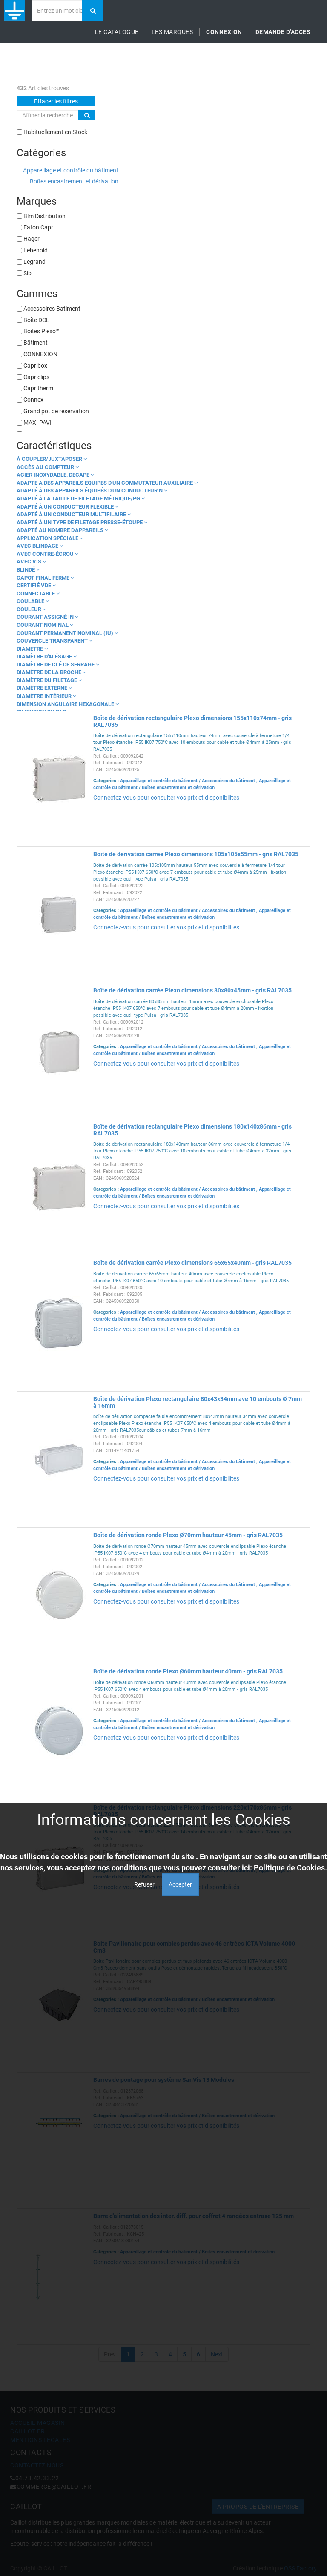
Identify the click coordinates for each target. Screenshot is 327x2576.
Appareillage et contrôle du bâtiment (70, 170)
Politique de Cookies (289, 1867)
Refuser (144, 1884)
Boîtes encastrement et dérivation (74, 181)
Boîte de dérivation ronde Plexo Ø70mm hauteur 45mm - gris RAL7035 (188, 1535)
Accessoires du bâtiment (229, 780)
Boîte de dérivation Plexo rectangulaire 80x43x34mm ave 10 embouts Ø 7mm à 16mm (197, 1402)
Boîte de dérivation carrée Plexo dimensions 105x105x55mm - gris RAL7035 (195, 854)
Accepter (180, 1884)
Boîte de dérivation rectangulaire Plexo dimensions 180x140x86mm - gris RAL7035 (192, 1129)
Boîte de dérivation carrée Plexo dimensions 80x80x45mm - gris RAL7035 (192, 990)
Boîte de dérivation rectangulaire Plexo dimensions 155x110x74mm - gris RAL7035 (192, 721)
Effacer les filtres (56, 101)
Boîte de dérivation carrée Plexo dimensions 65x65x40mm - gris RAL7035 (192, 1262)
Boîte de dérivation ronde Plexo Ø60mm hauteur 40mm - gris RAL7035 (188, 1671)
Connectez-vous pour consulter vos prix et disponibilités (166, 797)
